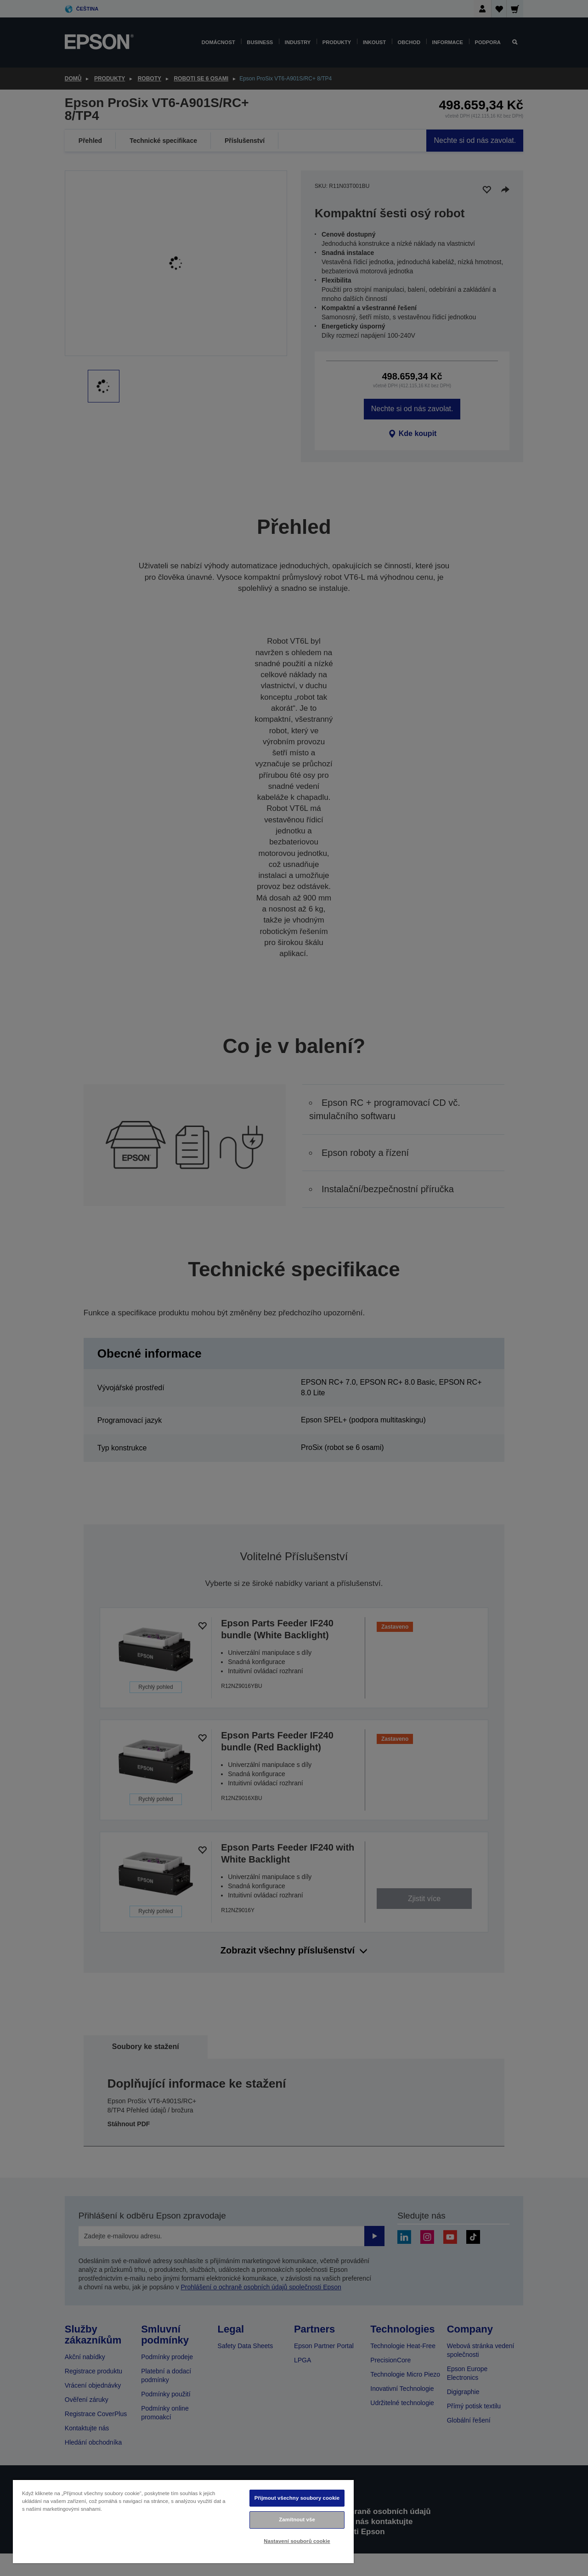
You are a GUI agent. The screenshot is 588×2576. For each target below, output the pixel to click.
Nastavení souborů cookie (297, 2541)
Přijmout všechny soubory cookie (297, 2498)
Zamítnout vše (297, 2519)
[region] (183, 2521)
